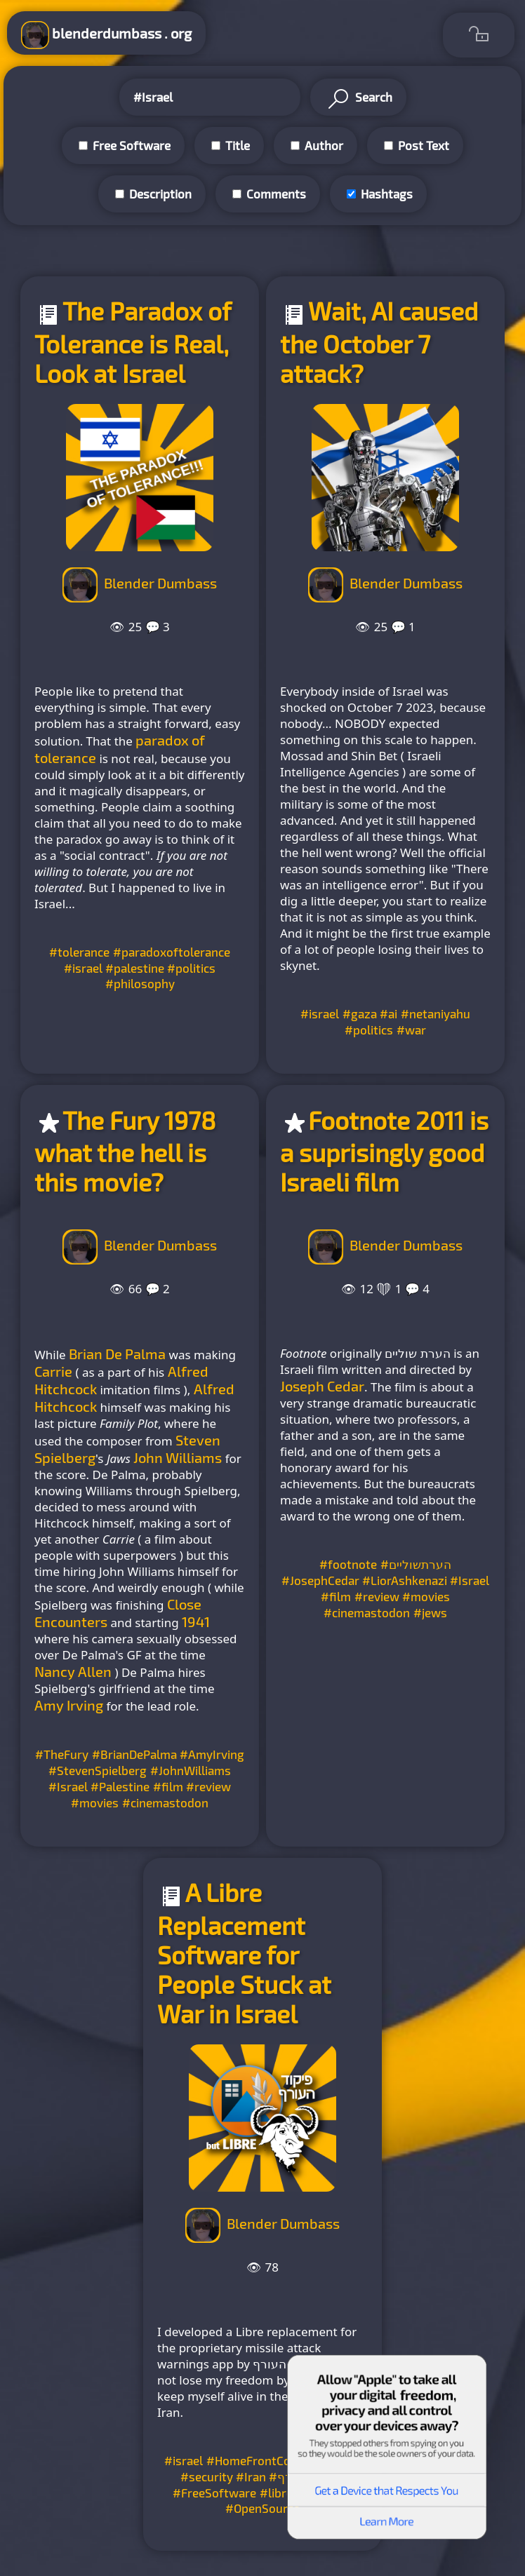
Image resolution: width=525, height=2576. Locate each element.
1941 (196, 1621)
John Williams (177, 1457)
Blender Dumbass (160, 582)
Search (358, 99)
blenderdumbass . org (106, 35)
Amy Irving (68, 1705)
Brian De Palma (117, 1353)
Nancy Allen (73, 1671)
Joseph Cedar (322, 1385)
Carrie (53, 1371)
